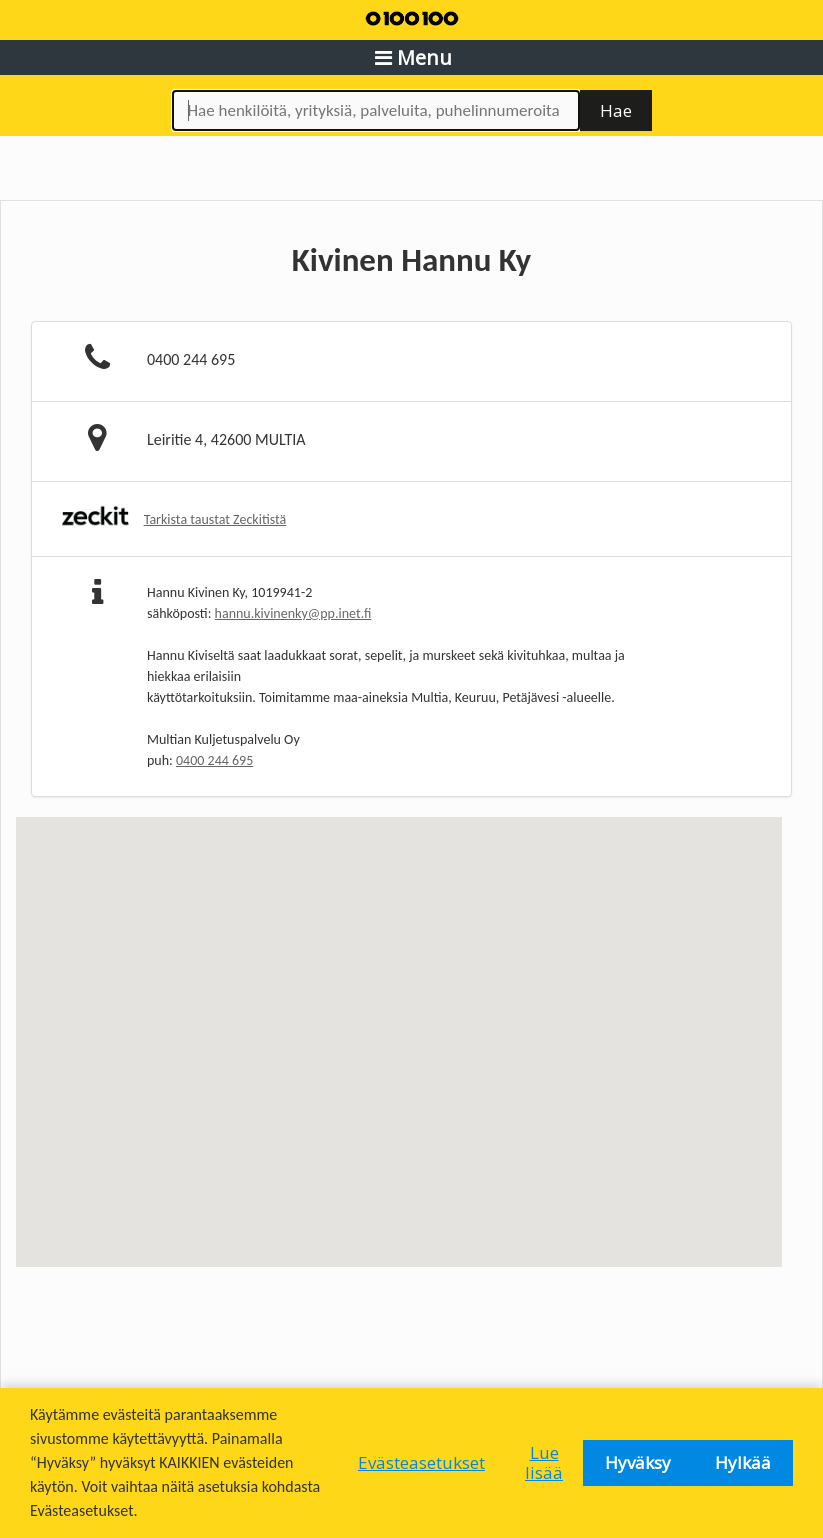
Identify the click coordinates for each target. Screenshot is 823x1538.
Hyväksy (638, 1462)
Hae (616, 110)
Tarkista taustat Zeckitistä (215, 519)
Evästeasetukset (421, 1462)
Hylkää (743, 1462)
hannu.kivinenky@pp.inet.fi (293, 613)
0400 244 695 (214, 760)
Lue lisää (544, 1462)
